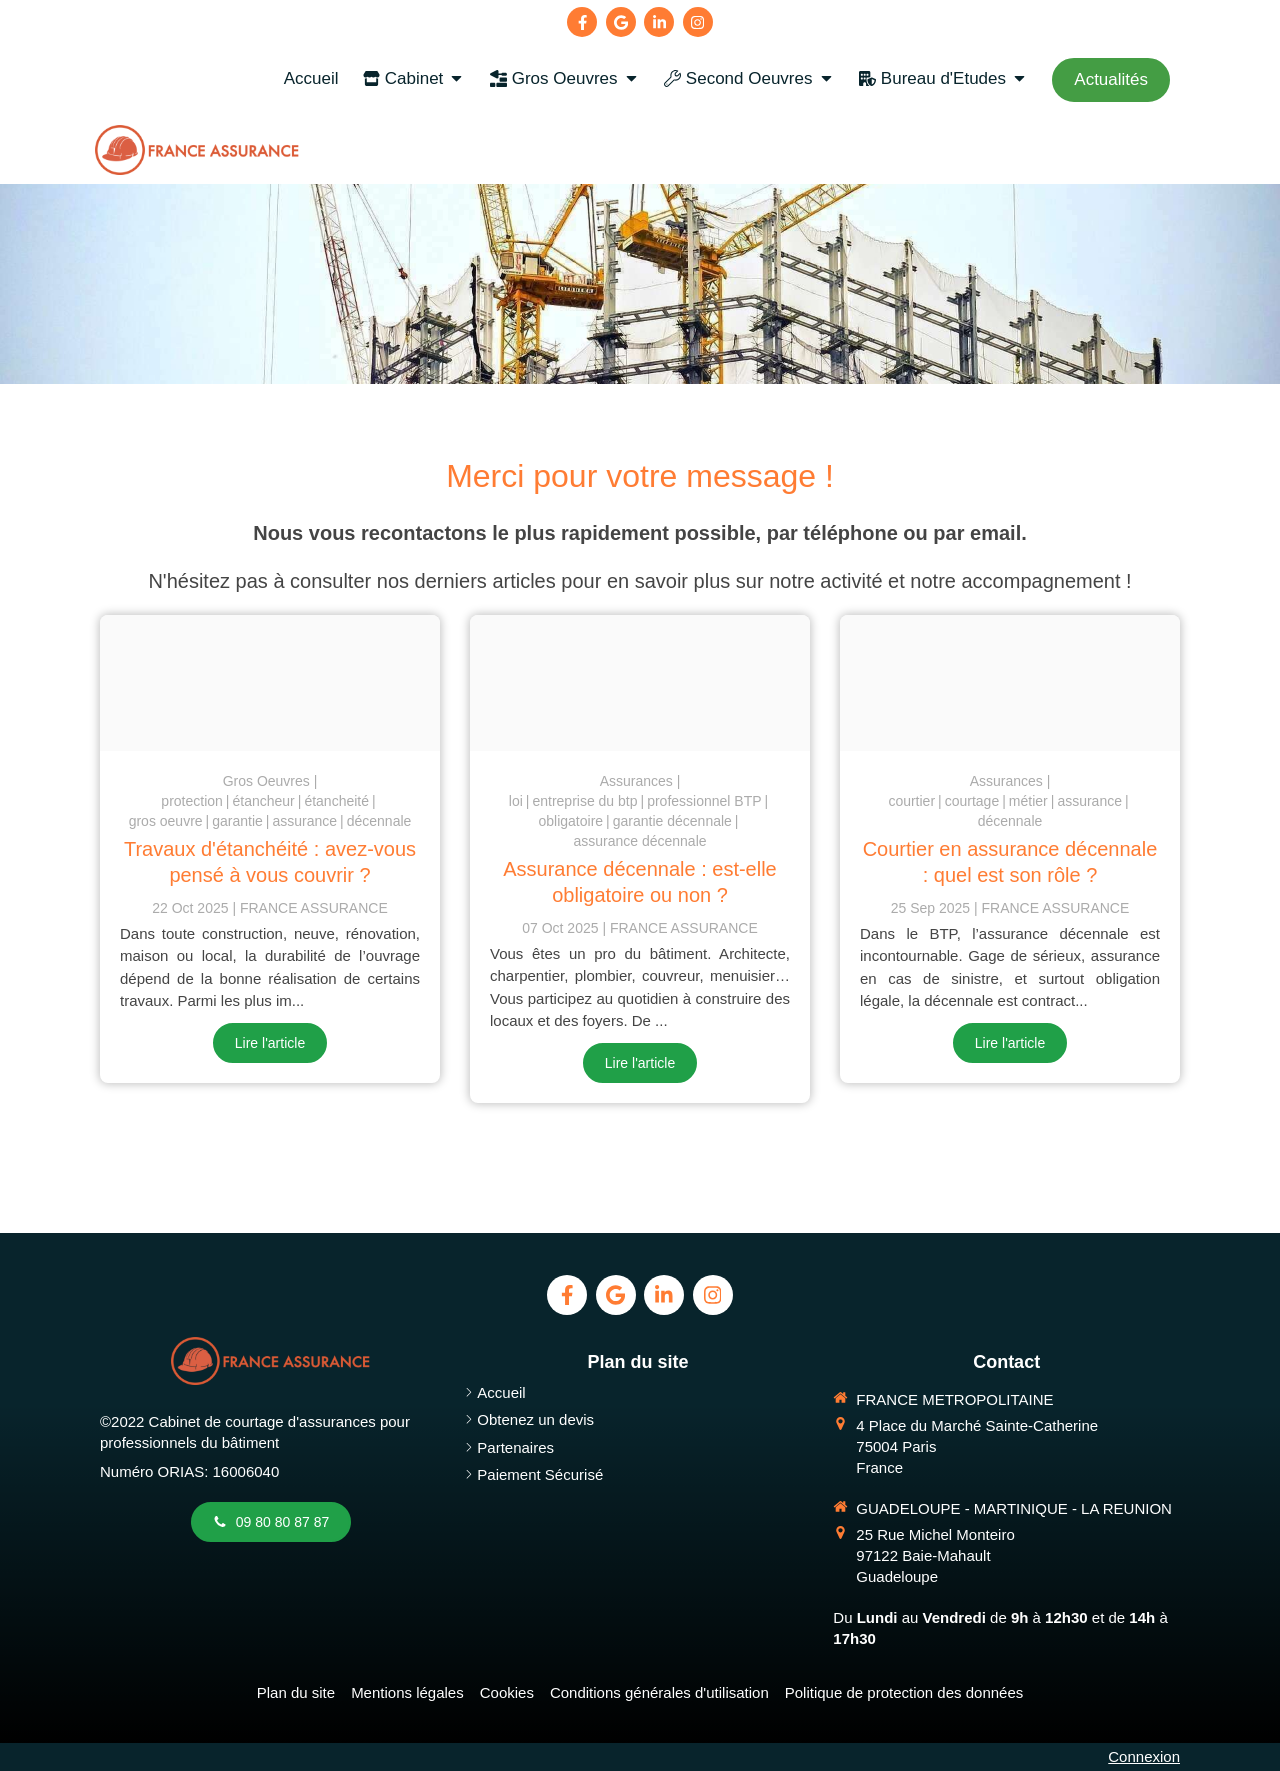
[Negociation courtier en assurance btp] (1010, 683)
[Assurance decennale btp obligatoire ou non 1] (640, 683)
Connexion (1144, 1756)
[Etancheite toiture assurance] (270, 683)
